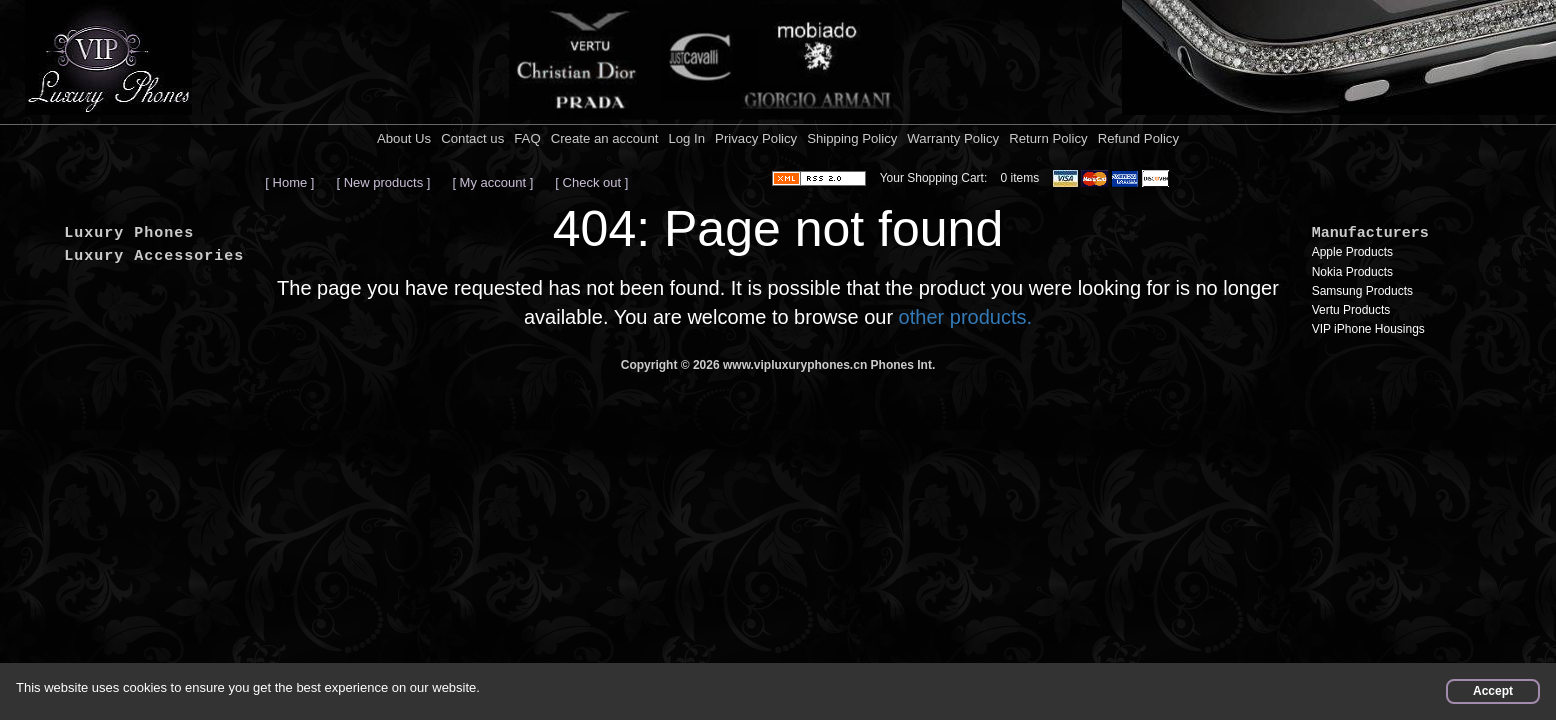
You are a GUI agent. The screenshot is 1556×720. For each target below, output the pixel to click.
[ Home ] (289, 182)
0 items (1020, 178)
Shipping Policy (852, 138)
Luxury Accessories (154, 256)
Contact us (472, 138)
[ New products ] (383, 182)
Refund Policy (1138, 138)
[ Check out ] (591, 182)
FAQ (527, 138)
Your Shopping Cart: (934, 178)
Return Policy (1048, 138)
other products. (965, 317)
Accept (1493, 691)
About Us (404, 138)
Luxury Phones (129, 233)
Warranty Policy (953, 138)
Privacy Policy (756, 138)
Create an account (605, 138)
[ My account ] (492, 182)
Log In (686, 138)
